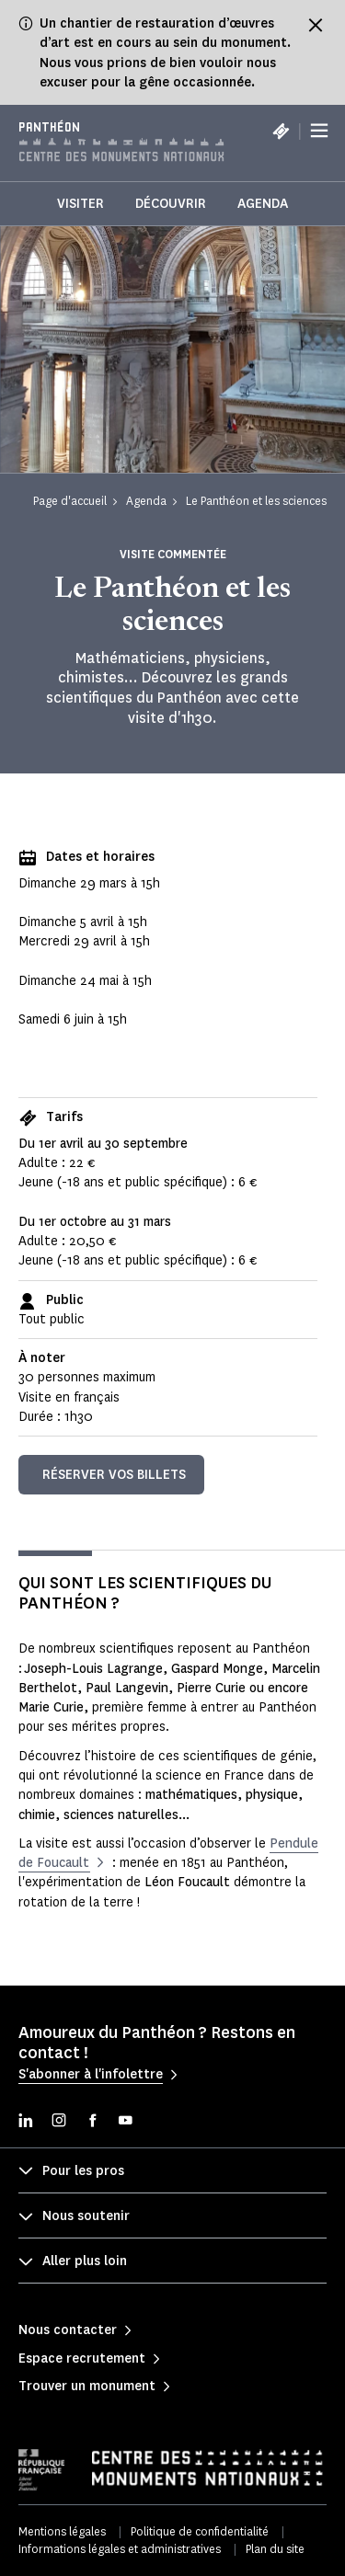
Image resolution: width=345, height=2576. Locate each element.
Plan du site (275, 2549)
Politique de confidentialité (200, 2531)
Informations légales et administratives (119, 2549)
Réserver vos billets (114, 1474)
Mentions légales (62, 2531)
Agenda (262, 203)
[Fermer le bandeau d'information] (316, 25)
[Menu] (319, 130)
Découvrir (170, 203)
